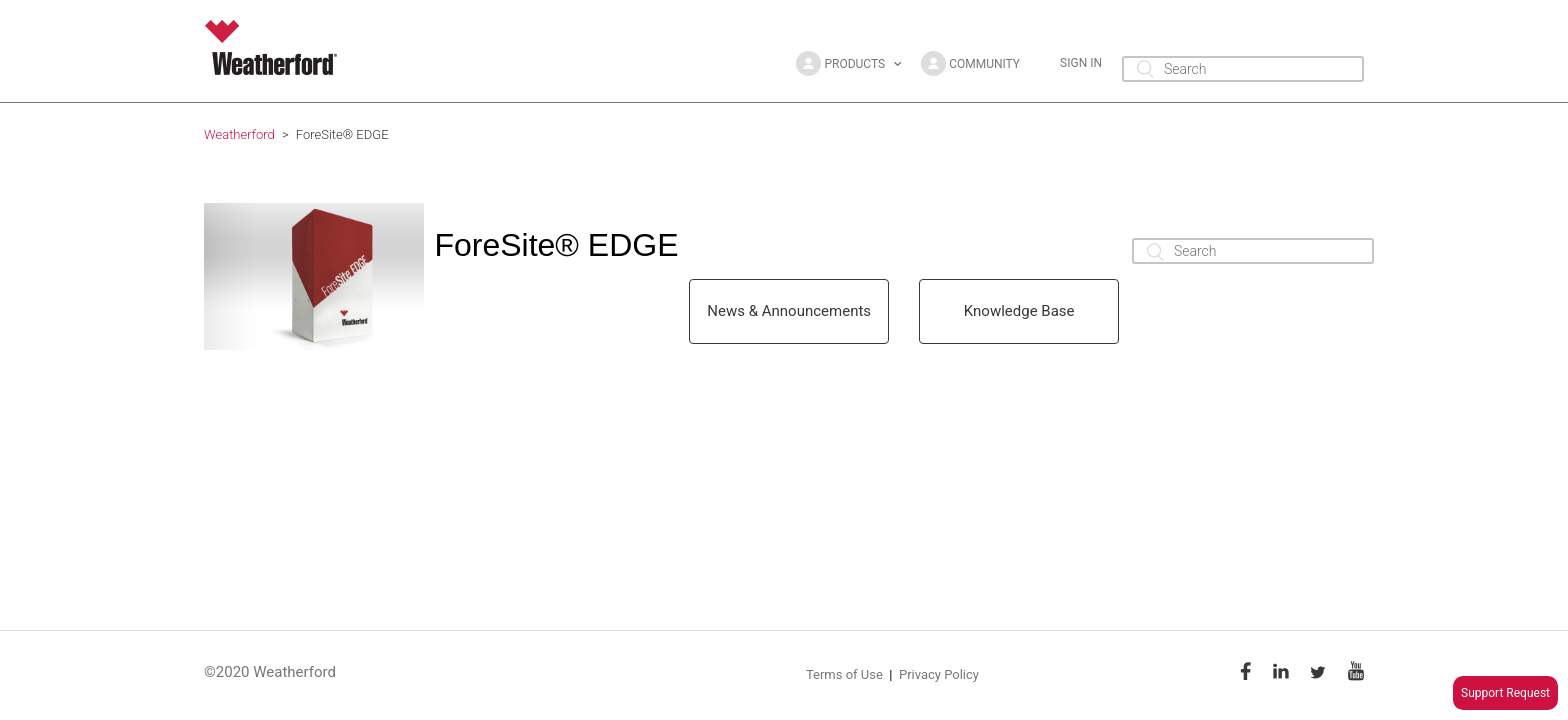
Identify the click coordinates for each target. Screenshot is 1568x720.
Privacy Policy (939, 674)
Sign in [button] (1081, 63)
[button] (848, 63)
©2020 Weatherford (270, 672)
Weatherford (239, 134)
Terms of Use (844, 674)
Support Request (1505, 693)
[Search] (1243, 69)
